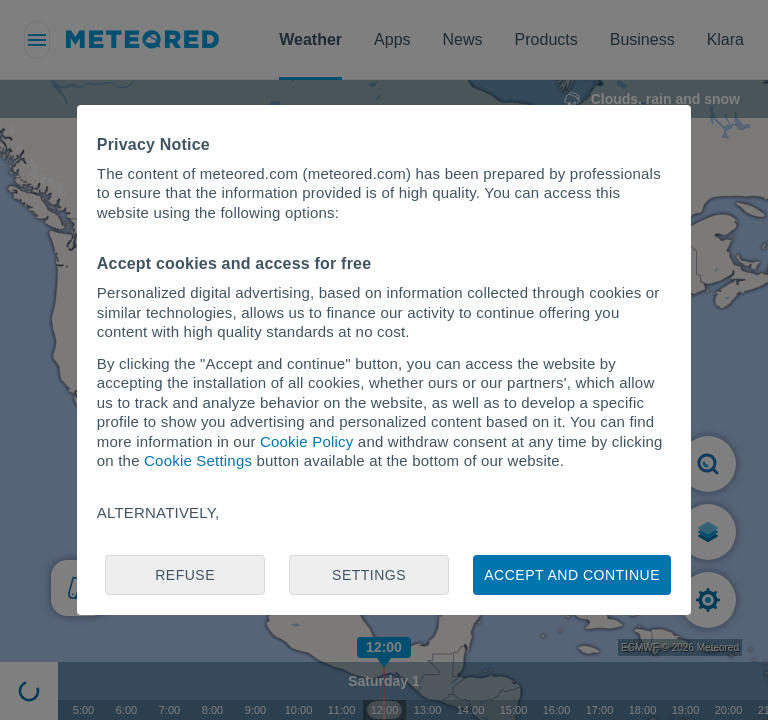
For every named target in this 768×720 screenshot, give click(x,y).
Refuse (185, 575)
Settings (369, 575)
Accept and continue (572, 575)
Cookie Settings (198, 460)
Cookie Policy (306, 441)
